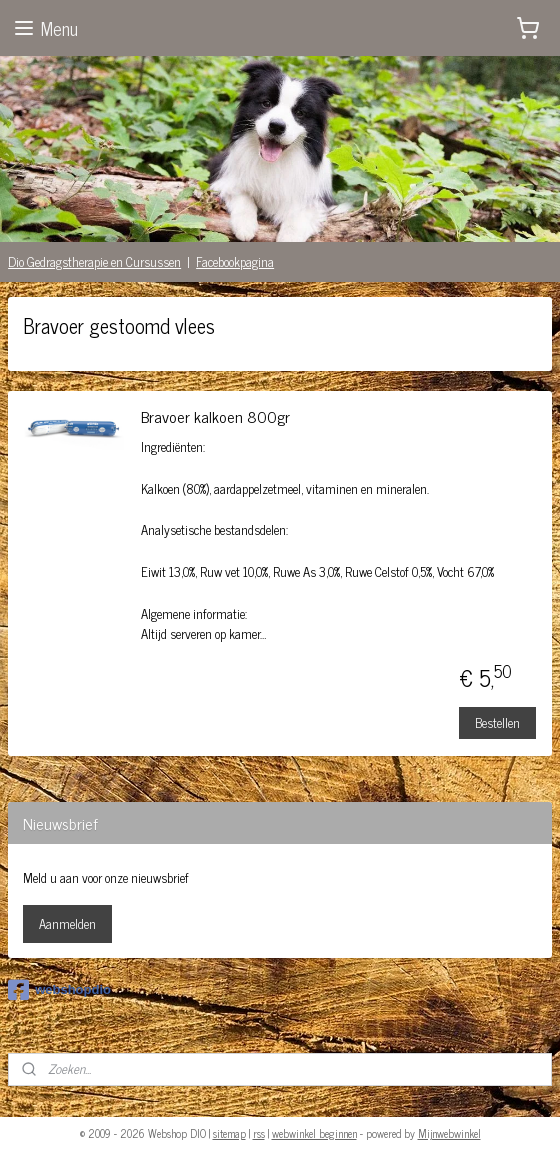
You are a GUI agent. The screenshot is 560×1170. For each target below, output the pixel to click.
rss (259, 1133)
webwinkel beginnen (314, 1133)
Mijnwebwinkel (449, 1133)
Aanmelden (67, 923)
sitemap (229, 1133)
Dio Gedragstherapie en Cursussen (94, 261)
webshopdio (59, 990)
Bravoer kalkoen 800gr (215, 418)
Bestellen (497, 722)
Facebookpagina (235, 261)
